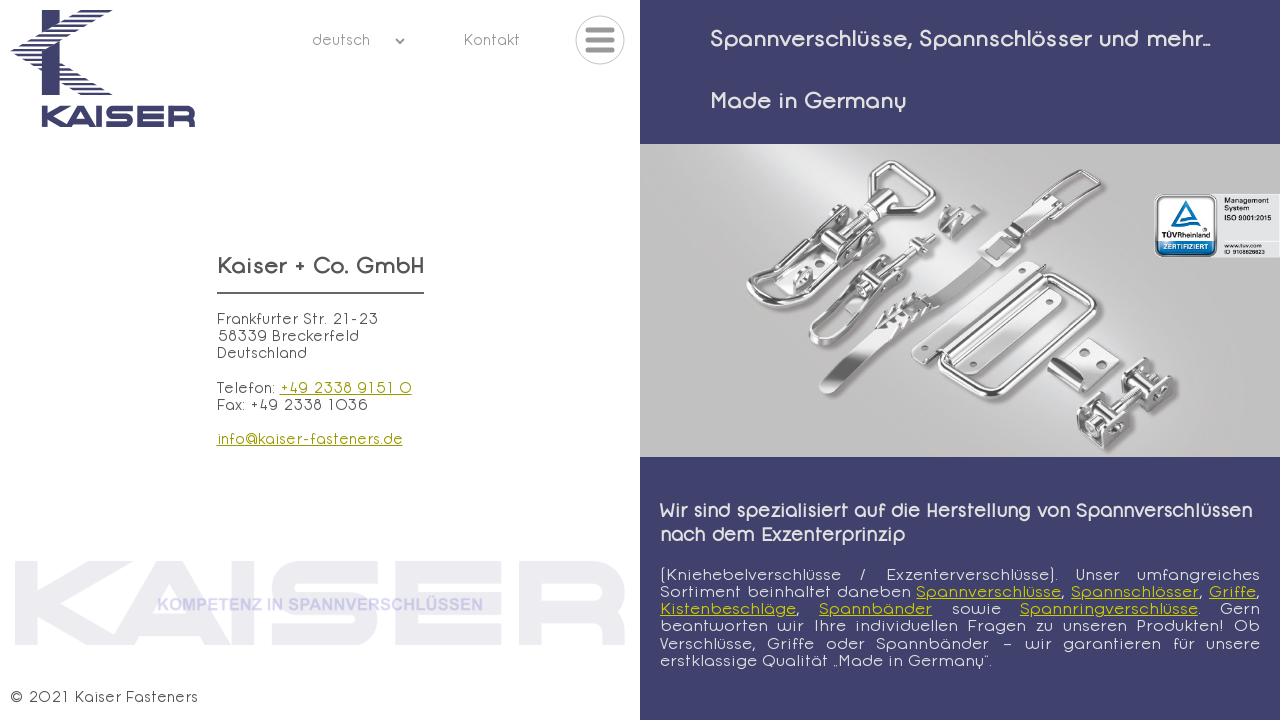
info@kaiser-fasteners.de (310, 440)
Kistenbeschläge (728, 610)
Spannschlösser (1135, 593)
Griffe (1232, 593)
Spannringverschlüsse (1109, 610)
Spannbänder (875, 610)
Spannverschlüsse (988, 593)
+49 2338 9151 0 (346, 389)
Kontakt (491, 41)
